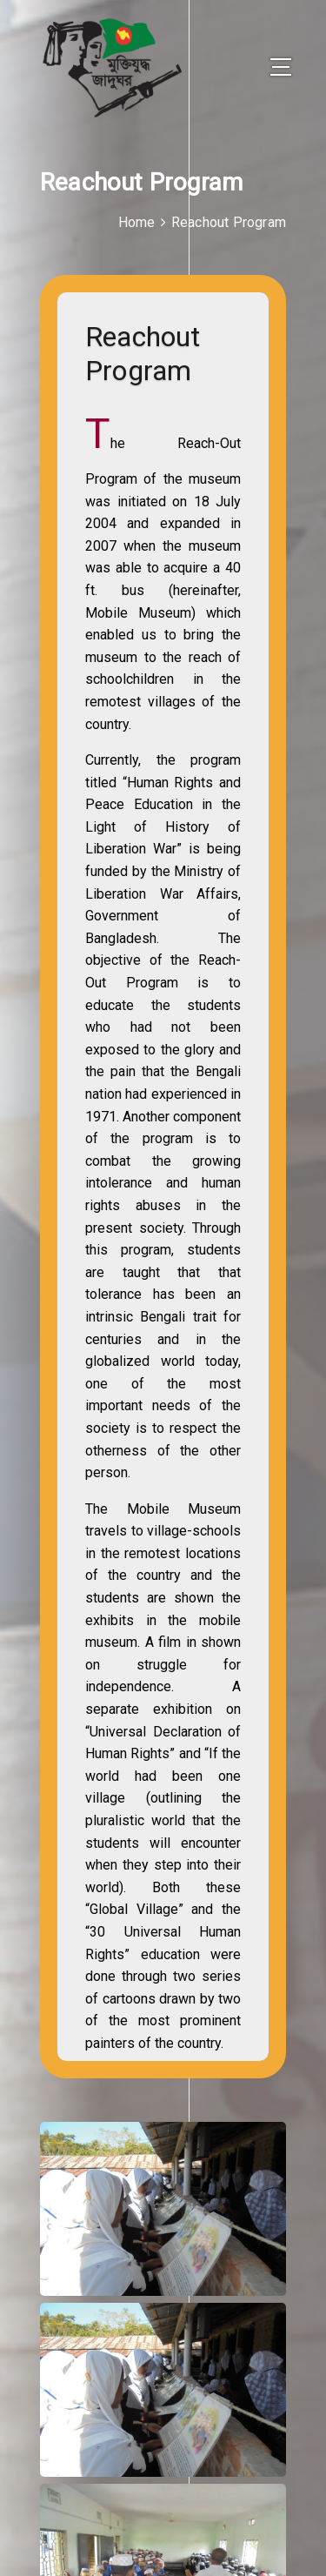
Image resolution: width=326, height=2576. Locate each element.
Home (137, 222)
